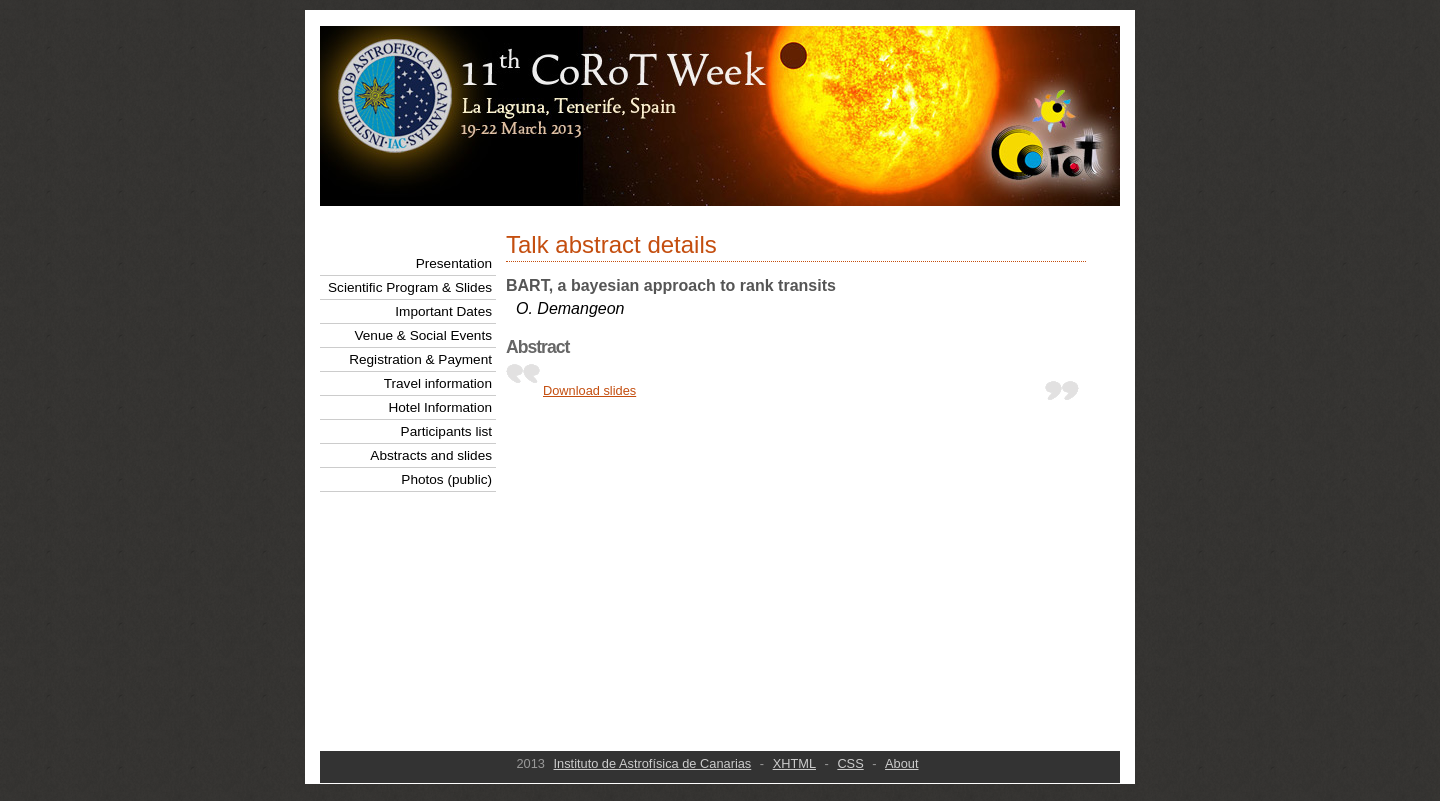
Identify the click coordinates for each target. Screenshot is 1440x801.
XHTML (794, 763)
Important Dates (443, 311)
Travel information (438, 383)
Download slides (589, 390)
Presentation (454, 263)
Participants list (446, 431)
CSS (850, 763)
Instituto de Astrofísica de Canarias (653, 763)
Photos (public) (446, 479)
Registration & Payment (420, 359)
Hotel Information (440, 407)
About (901, 763)
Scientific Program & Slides (410, 287)
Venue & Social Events (423, 335)
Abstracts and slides (431, 455)
